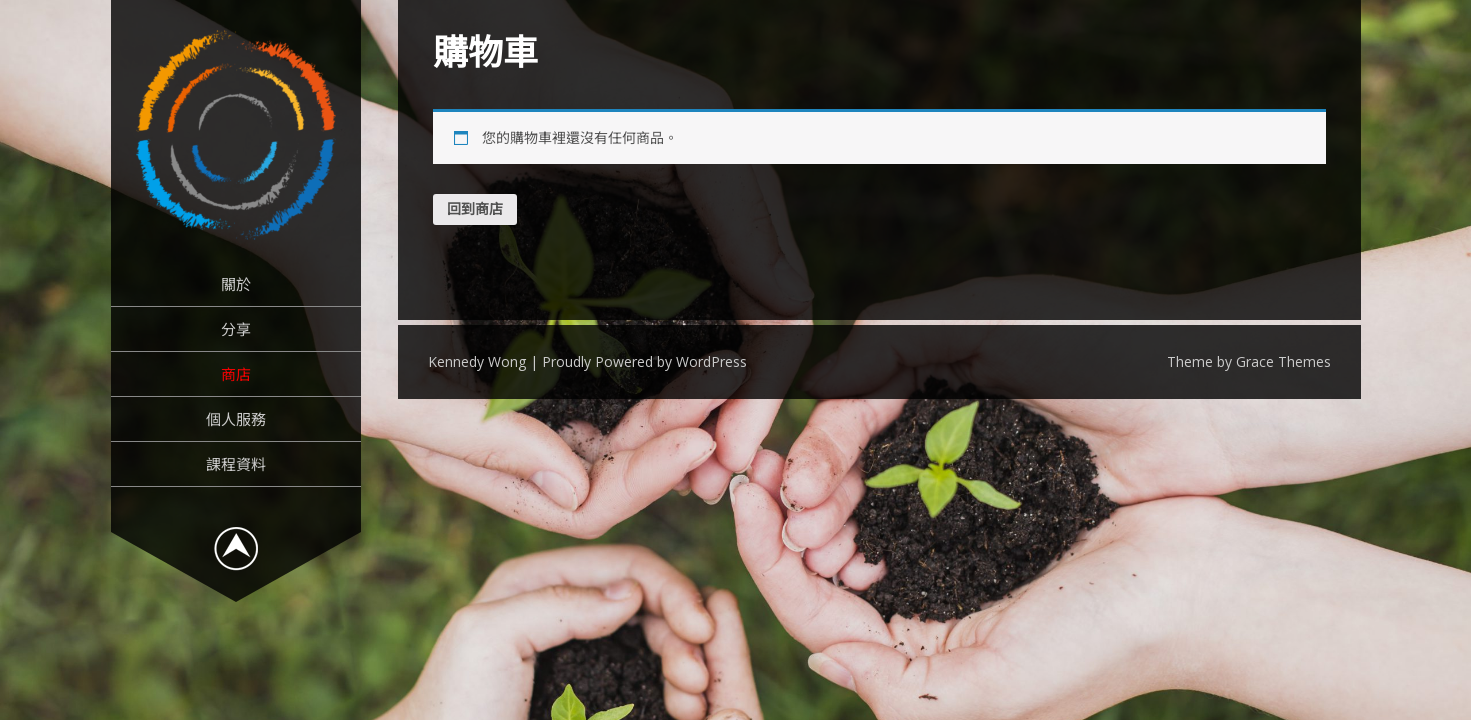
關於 (236, 284)
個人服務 (236, 419)
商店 (236, 374)
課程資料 (236, 464)
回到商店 (475, 208)
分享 (236, 329)
